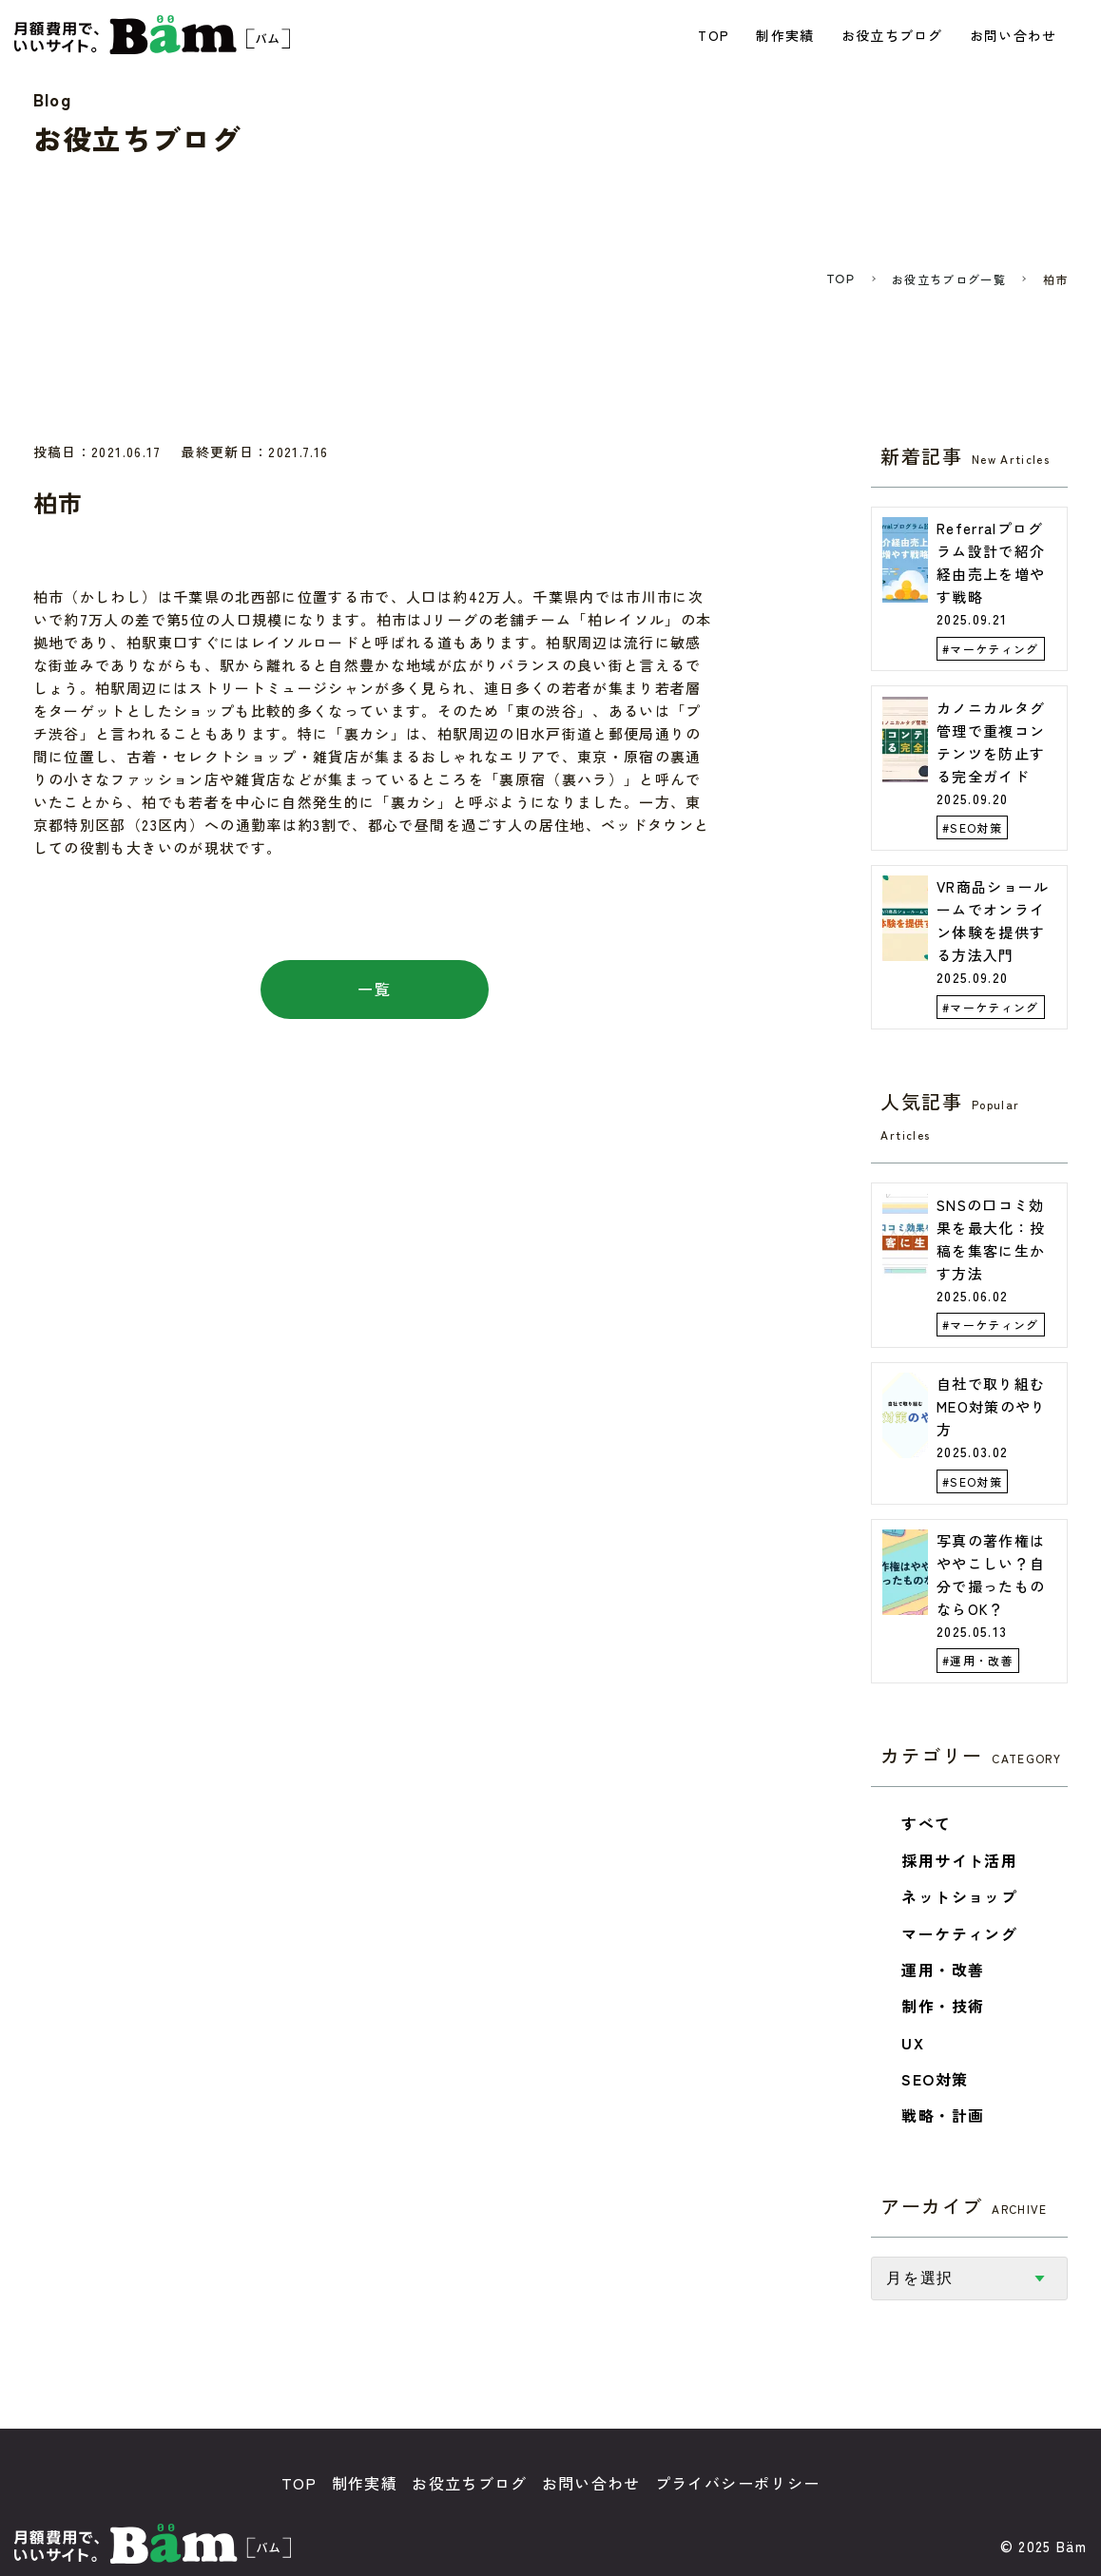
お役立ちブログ (893, 35)
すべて (926, 1825)
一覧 (374, 990)
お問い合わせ (1015, 35)
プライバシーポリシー (738, 2483)
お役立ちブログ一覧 (949, 280)
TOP (715, 35)
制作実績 (787, 35)
